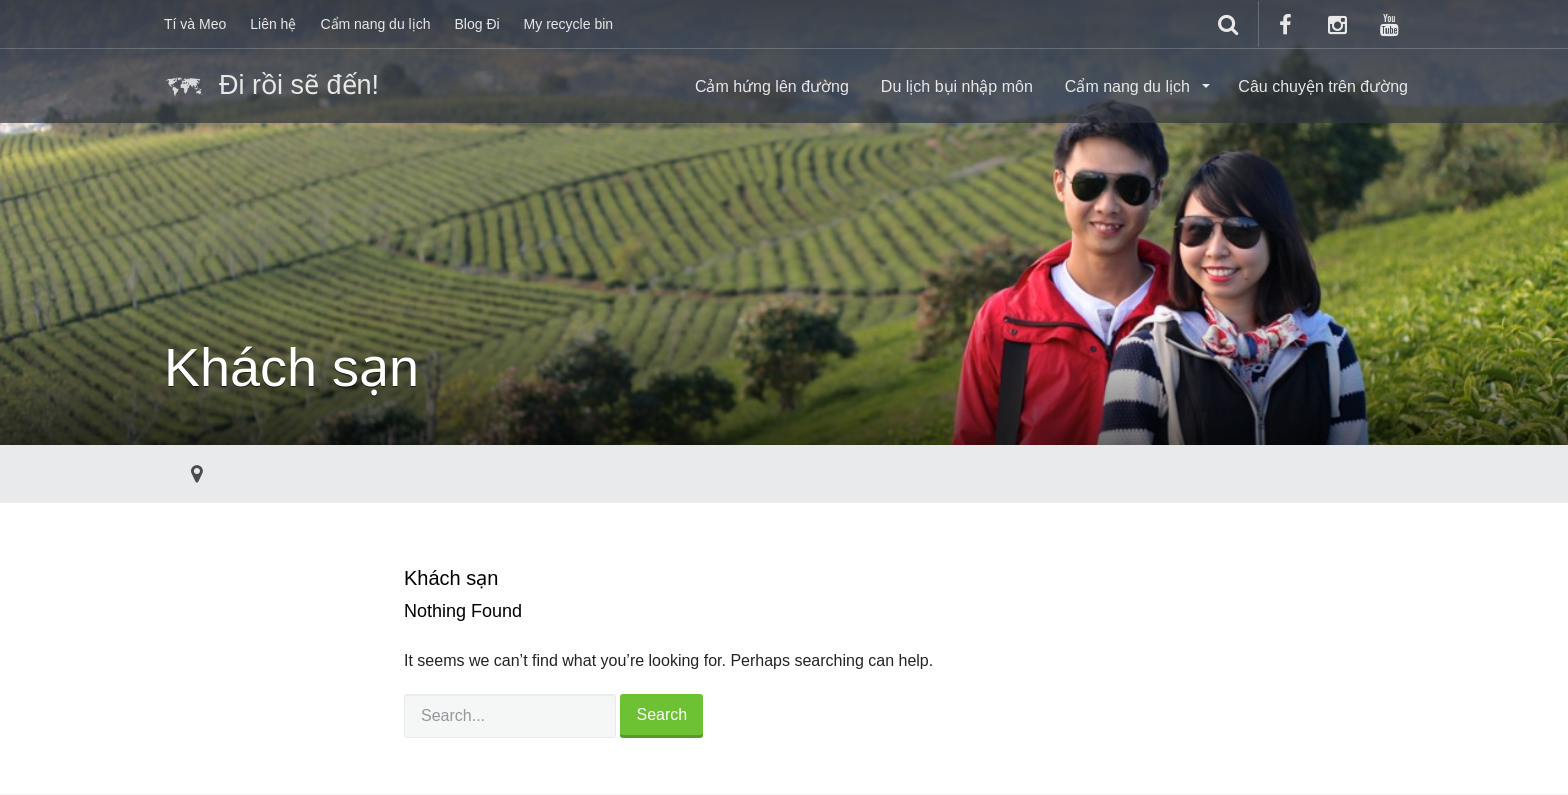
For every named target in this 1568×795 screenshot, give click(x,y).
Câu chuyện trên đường (1323, 86)
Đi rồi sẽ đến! (271, 87)
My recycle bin (568, 24)
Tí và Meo (195, 24)
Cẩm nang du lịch (375, 24)
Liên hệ (273, 24)
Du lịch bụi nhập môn (957, 86)
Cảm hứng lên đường (772, 86)
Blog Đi (476, 24)
